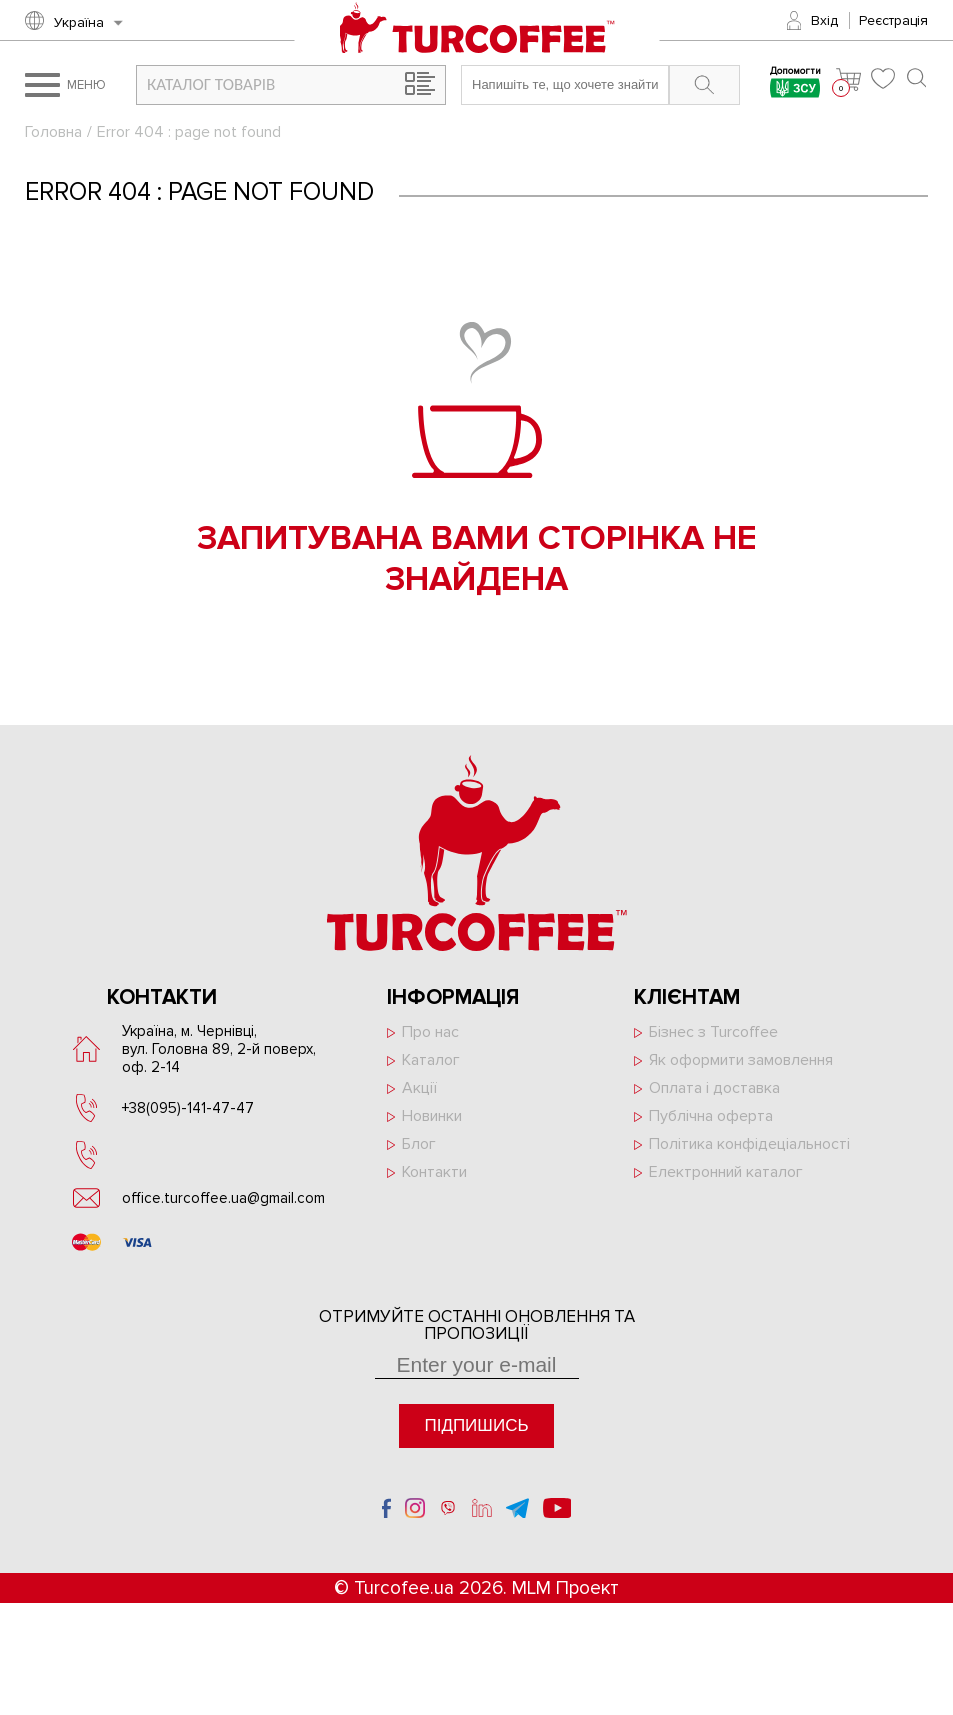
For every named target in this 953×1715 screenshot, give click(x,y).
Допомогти (795, 84)
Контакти (434, 1172)
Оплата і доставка (714, 1088)
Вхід (824, 20)
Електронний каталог (726, 1172)
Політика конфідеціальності (749, 1144)
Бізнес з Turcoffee (713, 1032)
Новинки (432, 1116)
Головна (53, 132)
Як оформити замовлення (741, 1060)
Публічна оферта (711, 1116)
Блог (419, 1144)
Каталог (431, 1060)
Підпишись (476, 1425)
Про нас (430, 1032)
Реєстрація (893, 20)
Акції (419, 1088)
